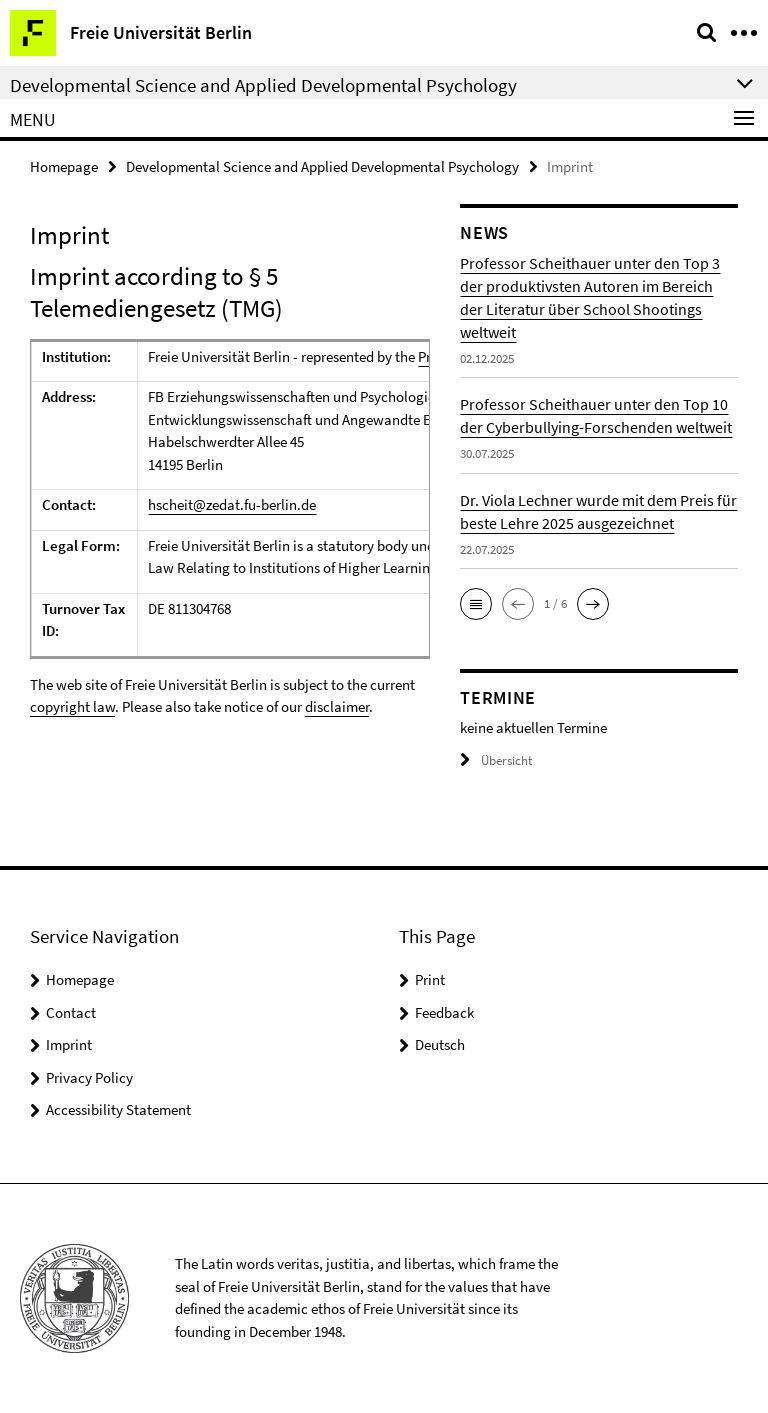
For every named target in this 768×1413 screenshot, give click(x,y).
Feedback (444, 1012)
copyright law (72, 706)
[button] (476, 604)
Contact (71, 1012)
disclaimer (337, 706)
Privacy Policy (89, 1077)
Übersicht (496, 760)
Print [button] (430, 979)
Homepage (64, 166)
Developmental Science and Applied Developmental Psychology (322, 166)
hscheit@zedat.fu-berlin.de (232, 504)
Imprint (69, 1044)
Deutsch (440, 1044)
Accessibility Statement (118, 1109)
